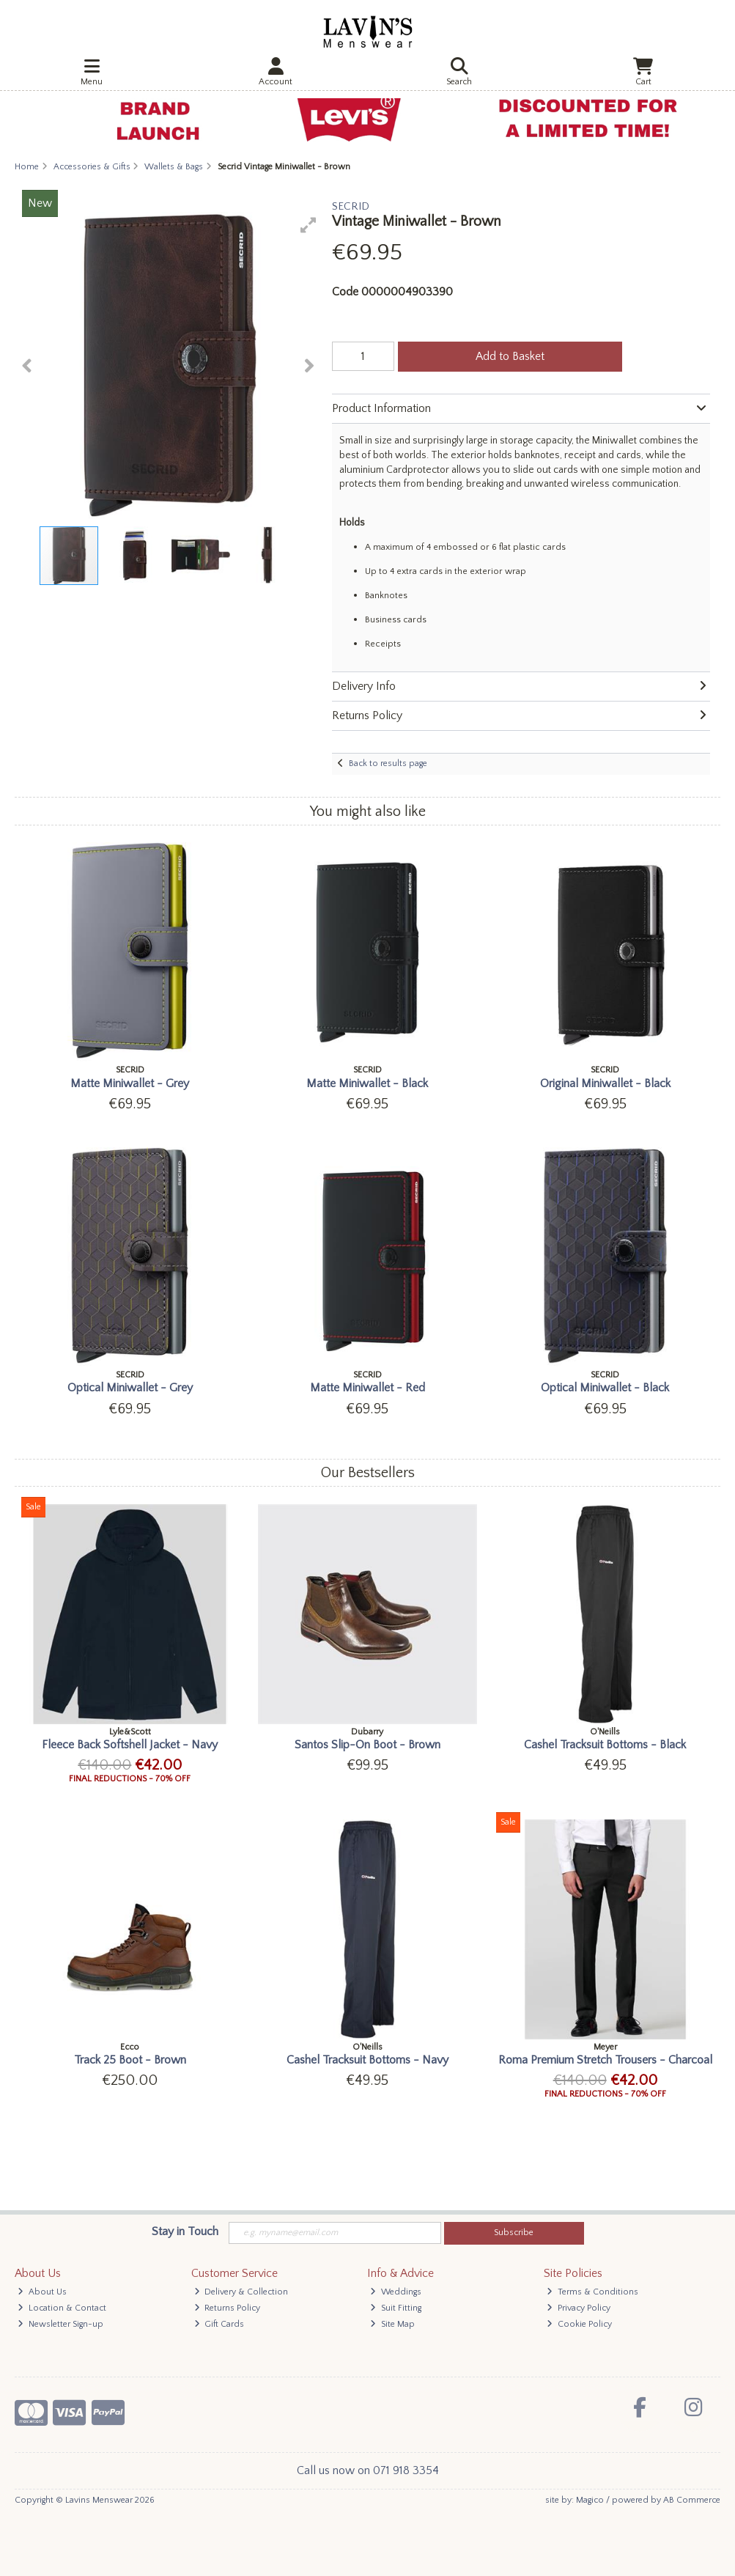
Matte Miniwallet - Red (367, 1387)
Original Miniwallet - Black (605, 1083)
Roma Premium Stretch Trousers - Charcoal (605, 2060)
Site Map (392, 2324)
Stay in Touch (185, 2231)
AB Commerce (691, 2500)
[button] (308, 225)
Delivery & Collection (241, 2292)
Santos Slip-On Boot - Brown (367, 1744)
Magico (590, 2500)
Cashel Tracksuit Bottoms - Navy (367, 2060)
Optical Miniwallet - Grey (130, 1387)
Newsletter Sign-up (60, 2324)
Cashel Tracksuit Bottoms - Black (605, 1744)
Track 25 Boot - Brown (130, 2060)
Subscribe (513, 2232)
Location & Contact (62, 2308)
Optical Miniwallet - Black (605, 1387)
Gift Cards (219, 2324)
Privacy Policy (578, 2308)
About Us (42, 2292)
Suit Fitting (395, 2308)
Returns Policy (227, 2308)
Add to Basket (510, 356)
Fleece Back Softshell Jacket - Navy (130, 1744)
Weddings (395, 2292)
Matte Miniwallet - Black (367, 1083)
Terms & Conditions (592, 2292)
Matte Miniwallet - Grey (129, 1083)
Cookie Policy (579, 2324)
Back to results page (388, 763)
